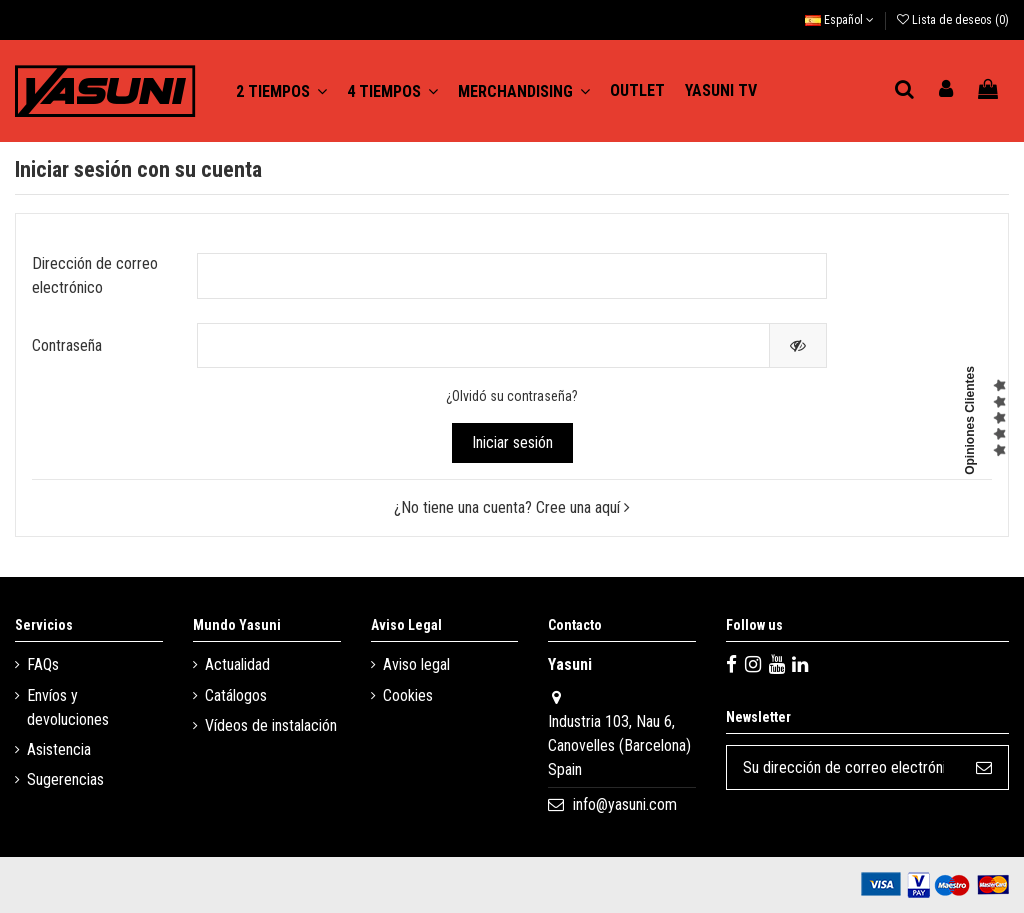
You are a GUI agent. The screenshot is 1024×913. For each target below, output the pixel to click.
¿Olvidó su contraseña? (512, 396)
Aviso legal (416, 664)
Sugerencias (65, 779)
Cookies (408, 695)
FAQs (43, 664)
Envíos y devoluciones (68, 707)
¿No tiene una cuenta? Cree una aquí (512, 507)
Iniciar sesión (512, 442)
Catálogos (236, 695)
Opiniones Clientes (970, 420)
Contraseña (67, 345)
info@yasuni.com (625, 804)
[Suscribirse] (984, 767)
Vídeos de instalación (271, 725)
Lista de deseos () (953, 20)
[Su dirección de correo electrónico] (843, 767)
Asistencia (59, 749)
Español (839, 20)
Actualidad (237, 664)
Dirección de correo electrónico (95, 275)
